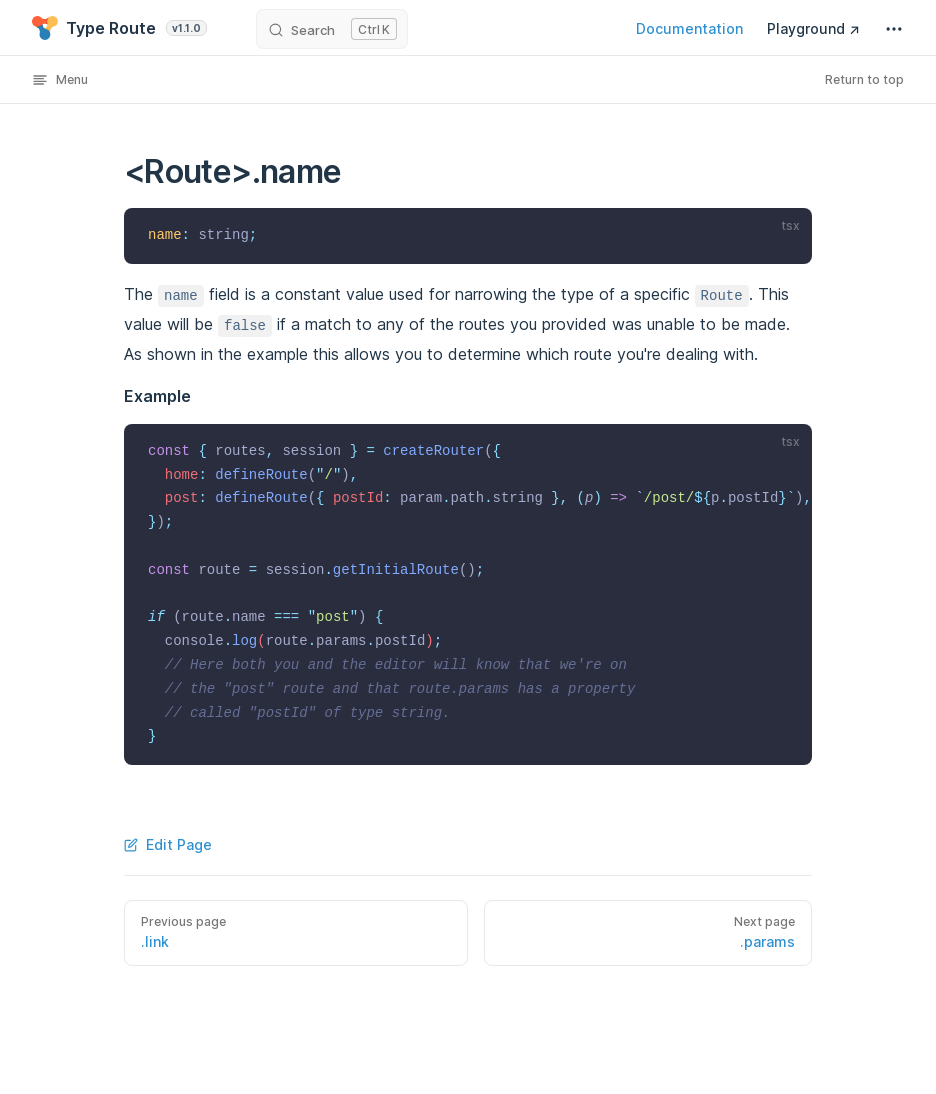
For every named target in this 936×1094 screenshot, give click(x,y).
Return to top (864, 79)
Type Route (119, 28)
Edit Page (168, 844)
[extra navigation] (894, 29)
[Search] (332, 29)
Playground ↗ (813, 28)
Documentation (689, 28)
